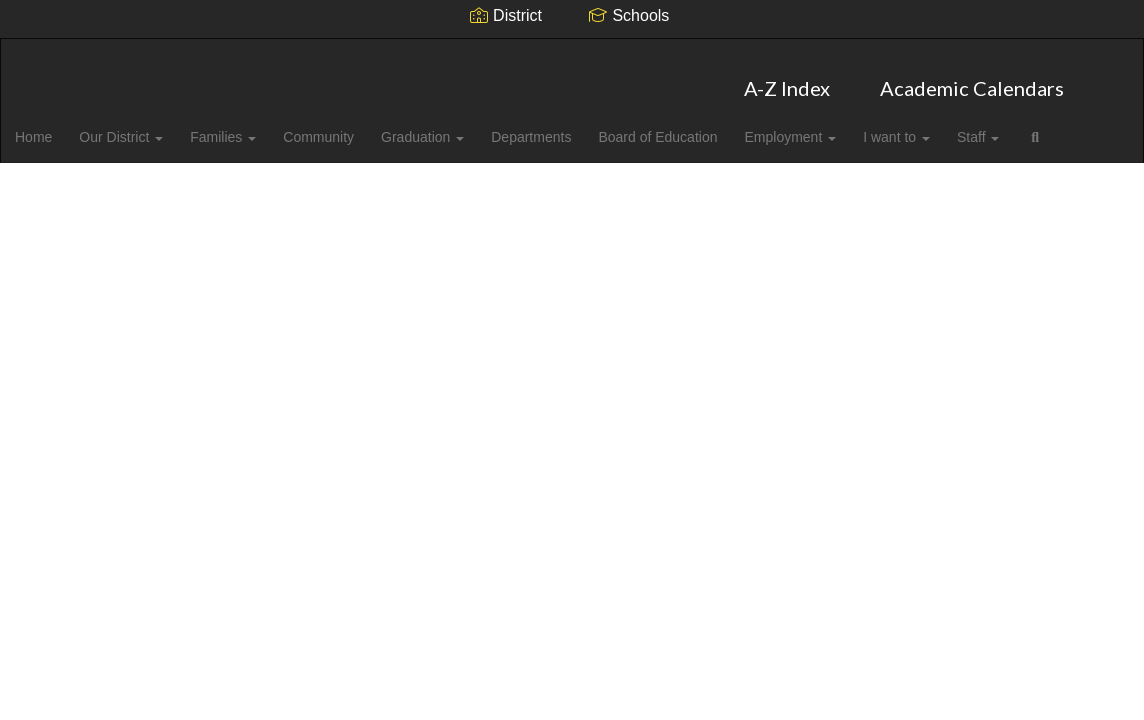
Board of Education (706, 127)
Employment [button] (842, 127)
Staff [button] (1036, 127)
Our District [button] (155, 127)
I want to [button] (951, 127)
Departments (577, 127)
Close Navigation (147, 185)
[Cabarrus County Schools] (572, 51)
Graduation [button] (465, 127)
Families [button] (260, 127)
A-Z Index (787, 78)
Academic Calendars (972, 78)
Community (358, 127)
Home (64, 127)
